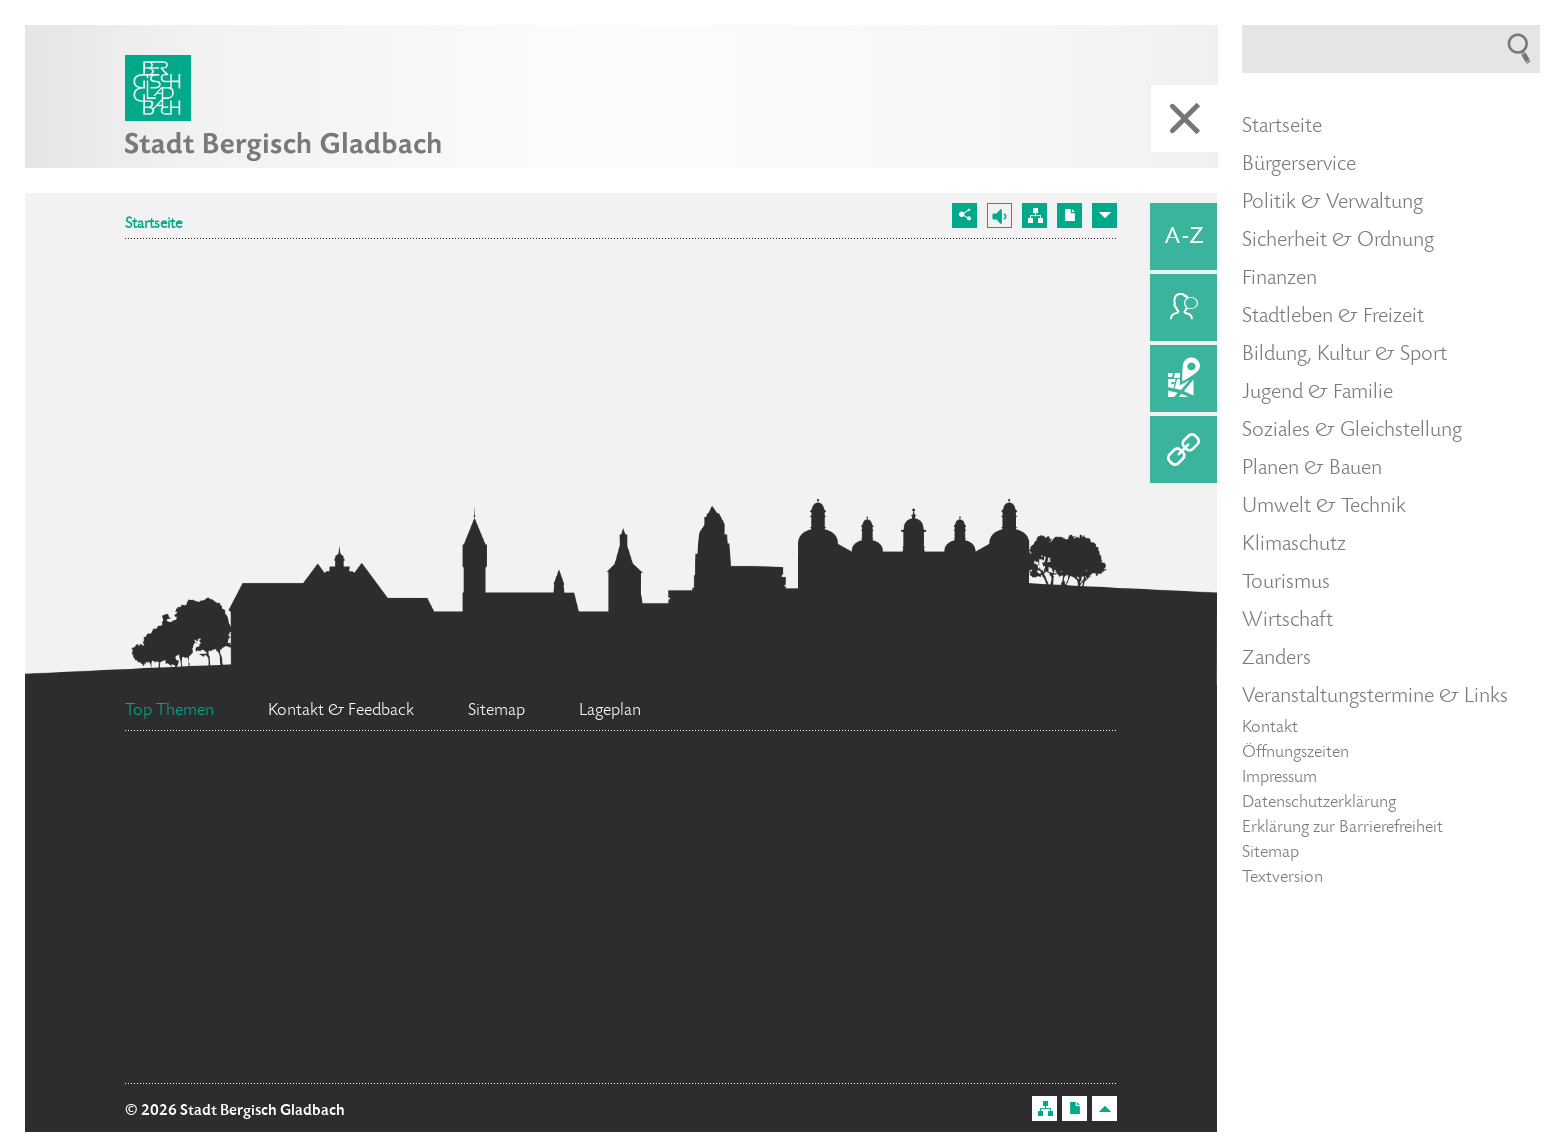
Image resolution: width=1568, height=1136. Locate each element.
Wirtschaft (1287, 621)
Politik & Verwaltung (1332, 203)
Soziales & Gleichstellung (1352, 431)
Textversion (1282, 878)
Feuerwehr (234, 886)
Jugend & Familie (1317, 393)
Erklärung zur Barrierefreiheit (1342, 828)
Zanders (1276, 659)
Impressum (1279, 778)
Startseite (153, 225)
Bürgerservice (1299, 165)
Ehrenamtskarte (792, 866)
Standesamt (896, 813)
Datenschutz (893, 972)
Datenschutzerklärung (1319, 803)
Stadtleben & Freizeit (1333, 317)
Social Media (258, 957)
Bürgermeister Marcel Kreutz (554, 819)
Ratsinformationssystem (514, 879)
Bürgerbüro (238, 812)
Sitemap (1270, 853)
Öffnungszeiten (1295, 753)
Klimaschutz (1294, 545)
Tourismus (1286, 583)
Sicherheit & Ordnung (1338, 241)
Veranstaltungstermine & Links (1375, 697)
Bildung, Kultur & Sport (1344, 355)
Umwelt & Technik (1324, 507)
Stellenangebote (584, 935)
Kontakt (1270, 728)
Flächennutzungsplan (278, 1052)
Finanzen (1279, 279)
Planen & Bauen (1312, 469)
